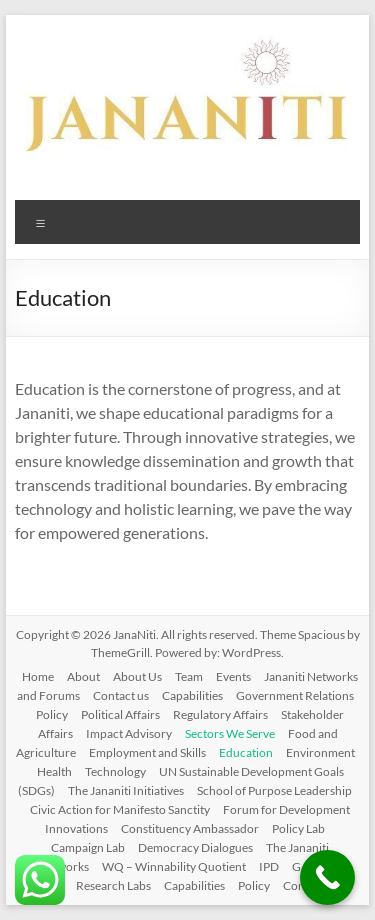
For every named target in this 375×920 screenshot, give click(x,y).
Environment (320, 752)
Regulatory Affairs (220, 714)
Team (189, 676)
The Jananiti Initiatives (126, 790)
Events (233, 676)
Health (54, 771)
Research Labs (113, 885)
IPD (269, 866)
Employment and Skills (147, 752)
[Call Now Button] (327, 877)
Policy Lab (298, 828)
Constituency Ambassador (190, 828)
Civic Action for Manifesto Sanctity (120, 809)
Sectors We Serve (230, 733)
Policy (52, 714)
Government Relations (295, 695)
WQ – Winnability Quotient (174, 866)
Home (38, 676)
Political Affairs (120, 714)
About (83, 676)
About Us (137, 676)
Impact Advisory (129, 733)
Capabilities (192, 695)
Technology (115, 771)
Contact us (121, 695)
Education (246, 752)
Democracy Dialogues (195, 847)
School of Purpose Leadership (274, 790)
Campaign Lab (88, 847)
